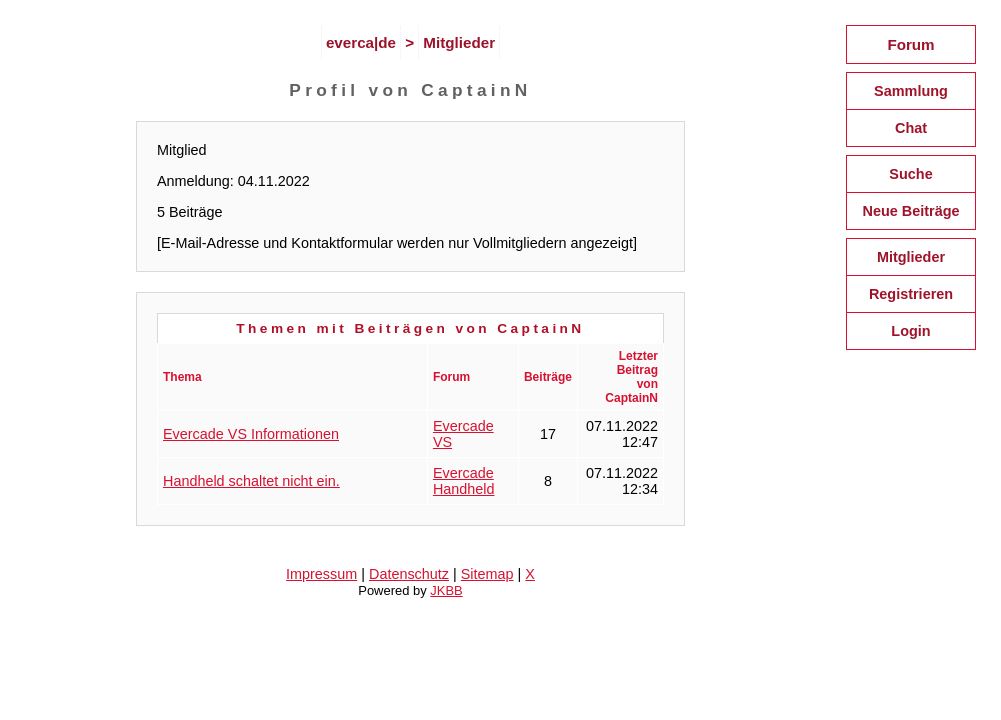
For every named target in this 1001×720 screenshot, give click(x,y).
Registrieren (911, 294)
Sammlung (911, 91)
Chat (911, 128)
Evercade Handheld (464, 481)
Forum (910, 44)
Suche (910, 174)
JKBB (446, 590)
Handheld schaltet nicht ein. (251, 481)
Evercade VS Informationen (251, 434)
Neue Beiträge (910, 211)
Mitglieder (459, 42)
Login (910, 331)
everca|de (361, 42)
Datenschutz (409, 574)
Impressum (321, 574)
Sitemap (487, 574)
